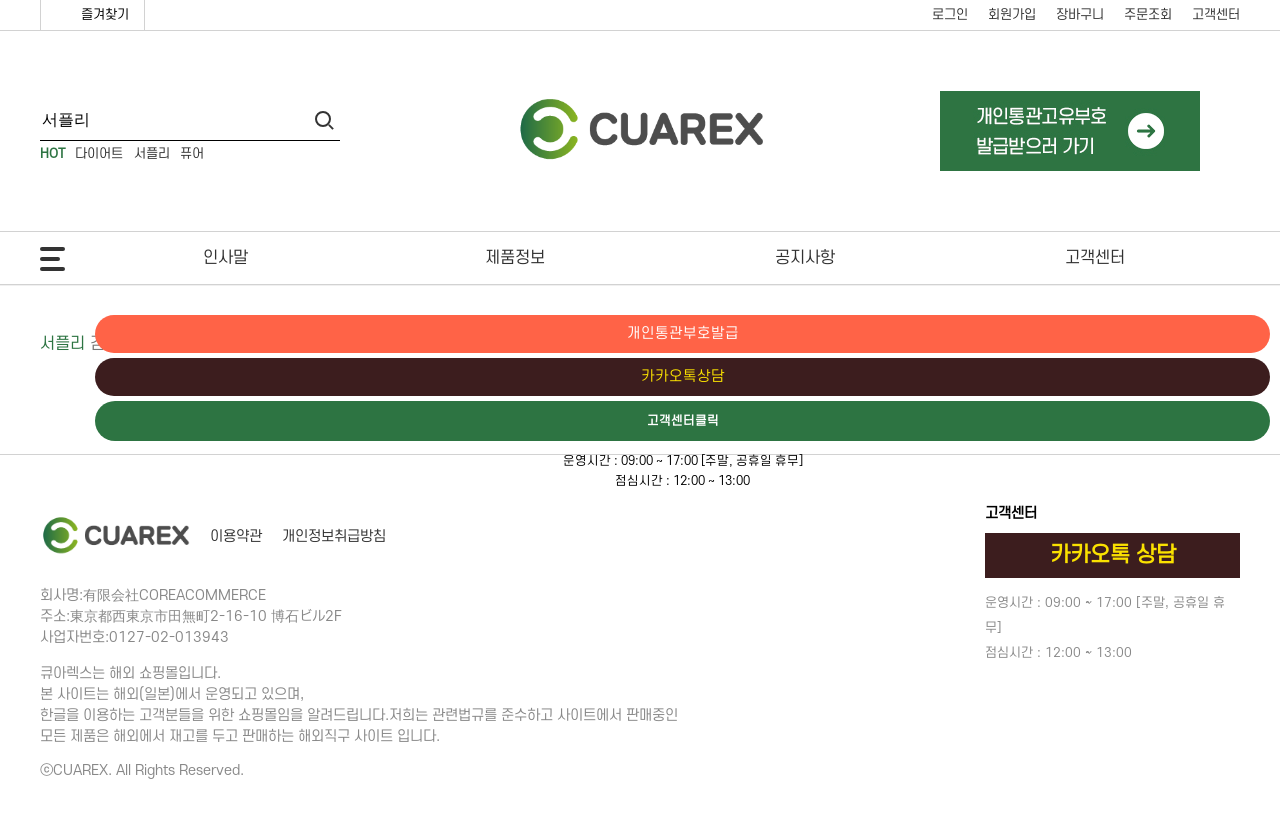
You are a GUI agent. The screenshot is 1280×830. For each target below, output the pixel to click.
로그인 (950, 14)
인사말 (225, 258)
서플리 (152, 153)
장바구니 (1080, 14)
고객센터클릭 (1195, 423)
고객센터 (1216, 14)
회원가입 (1012, 14)
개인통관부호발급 (1195, 334)
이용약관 (236, 536)
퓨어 (192, 153)
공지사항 (805, 258)
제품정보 (515, 258)
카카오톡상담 (1195, 378)
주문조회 (1148, 14)
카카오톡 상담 (1113, 555)
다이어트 (99, 153)
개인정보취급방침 (334, 536)
